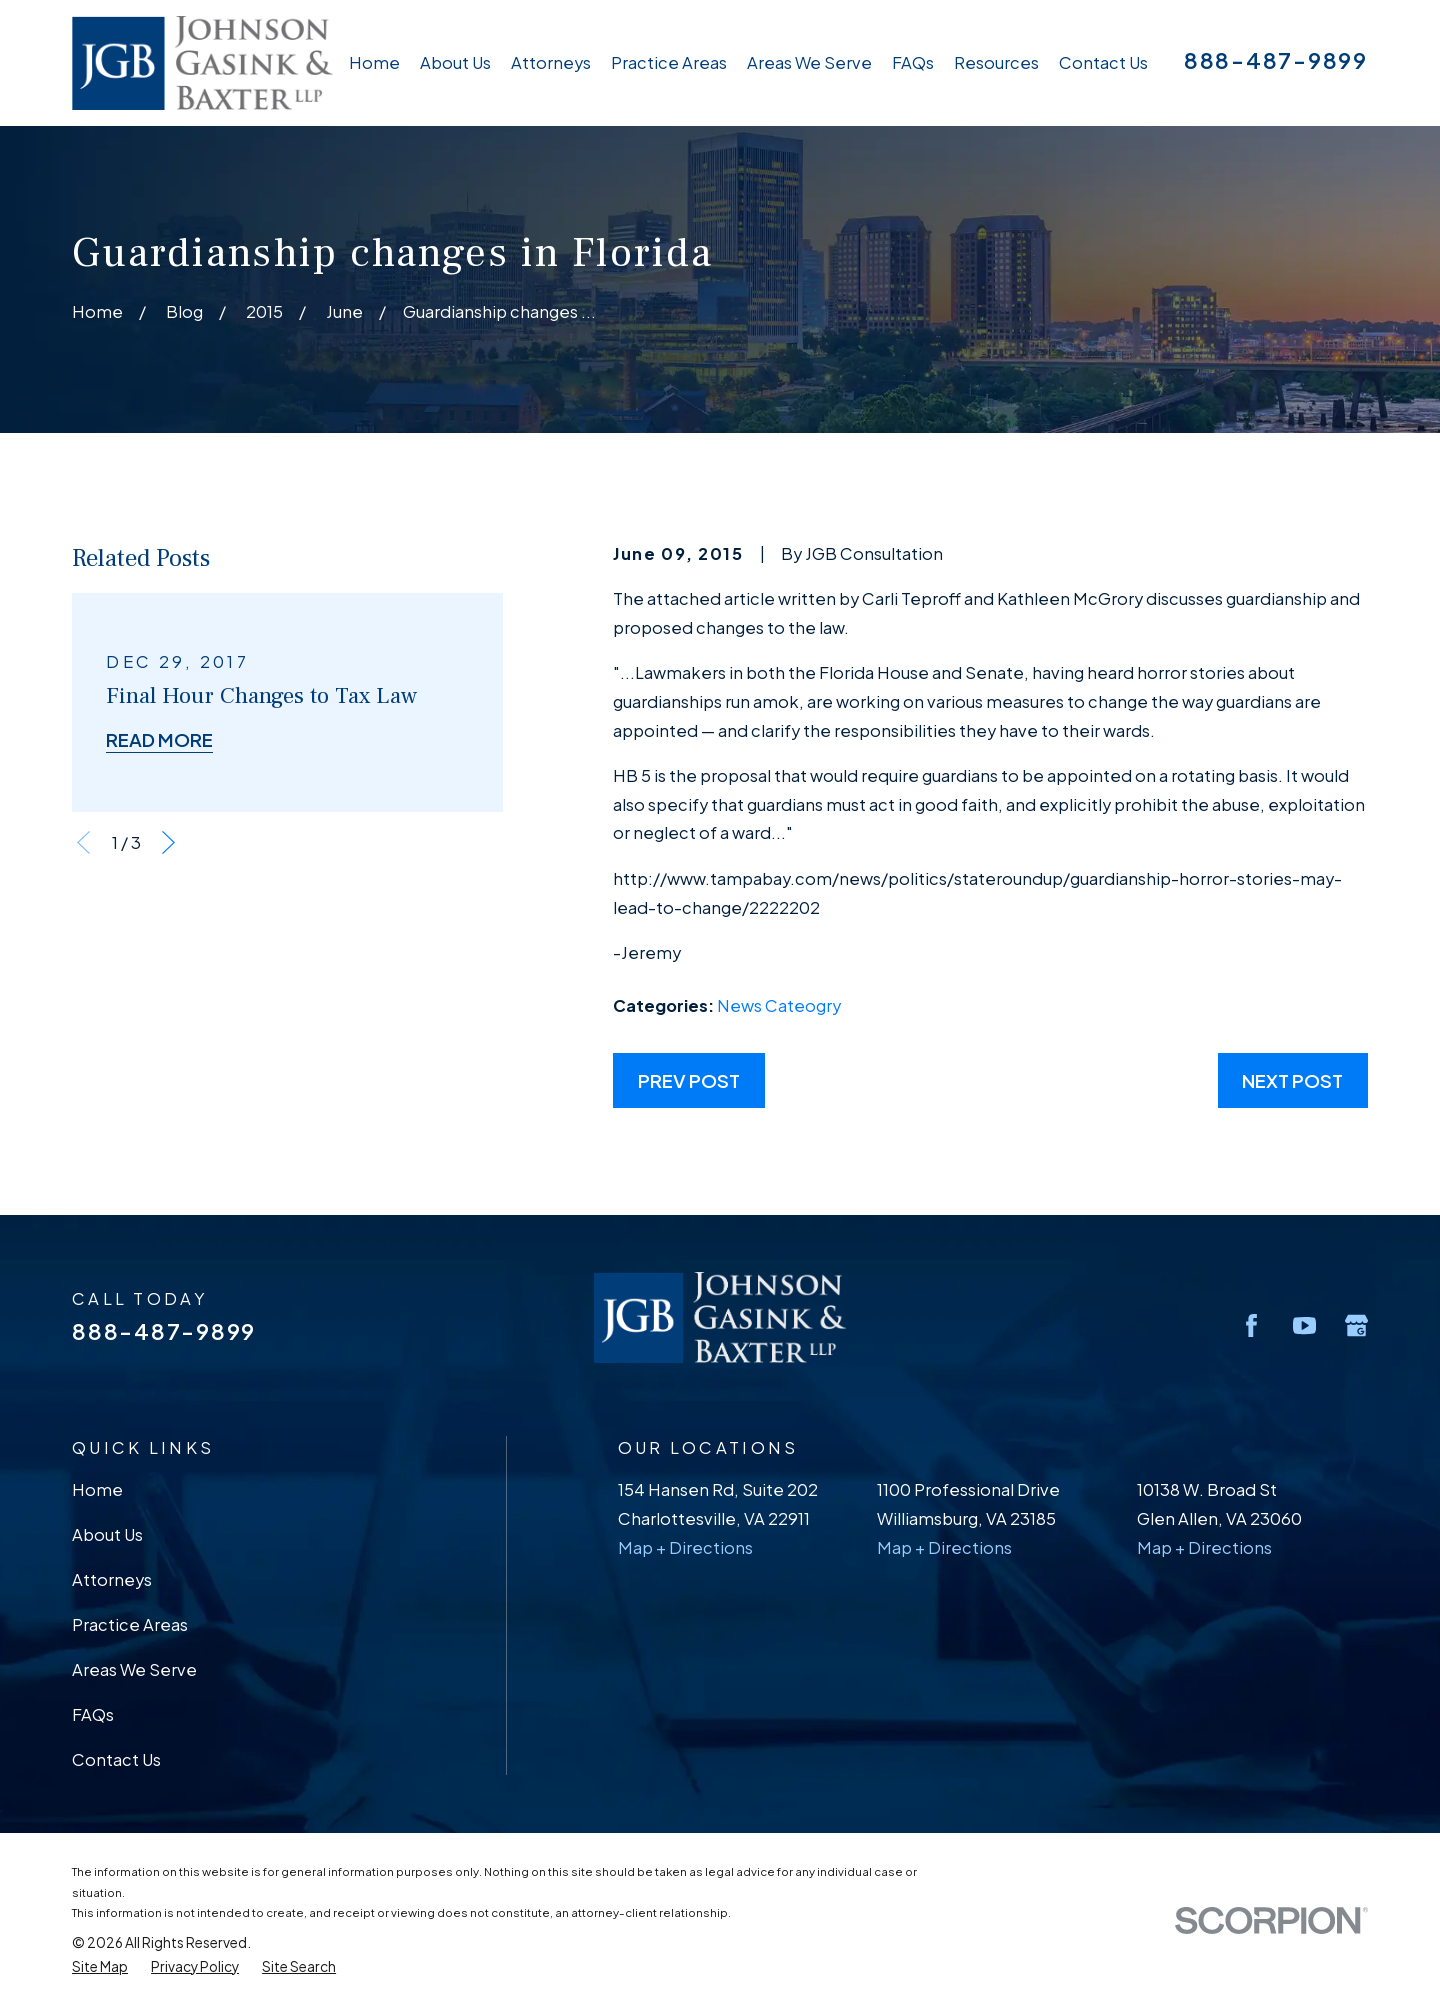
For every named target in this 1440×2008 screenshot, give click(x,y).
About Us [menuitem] (455, 62)
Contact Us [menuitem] (1103, 62)
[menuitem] (100, 1967)
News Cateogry (779, 1005)
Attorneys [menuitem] (551, 62)
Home (97, 1489)
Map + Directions (685, 1547)
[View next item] (168, 842)
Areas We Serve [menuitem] (809, 62)
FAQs (93, 1714)
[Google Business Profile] (1356, 1325)
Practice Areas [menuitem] (669, 62)
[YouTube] (1304, 1325)
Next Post (1292, 1080)
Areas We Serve (134, 1669)
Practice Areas (130, 1624)
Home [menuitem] (374, 62)
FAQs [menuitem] (913, 62)
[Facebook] (1251, 1325)
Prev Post (689, 1080)
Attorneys (112, 1579)
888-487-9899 (1276, 60)
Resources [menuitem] (996, 62)
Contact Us (116, 1759)
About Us (107, 1534)
